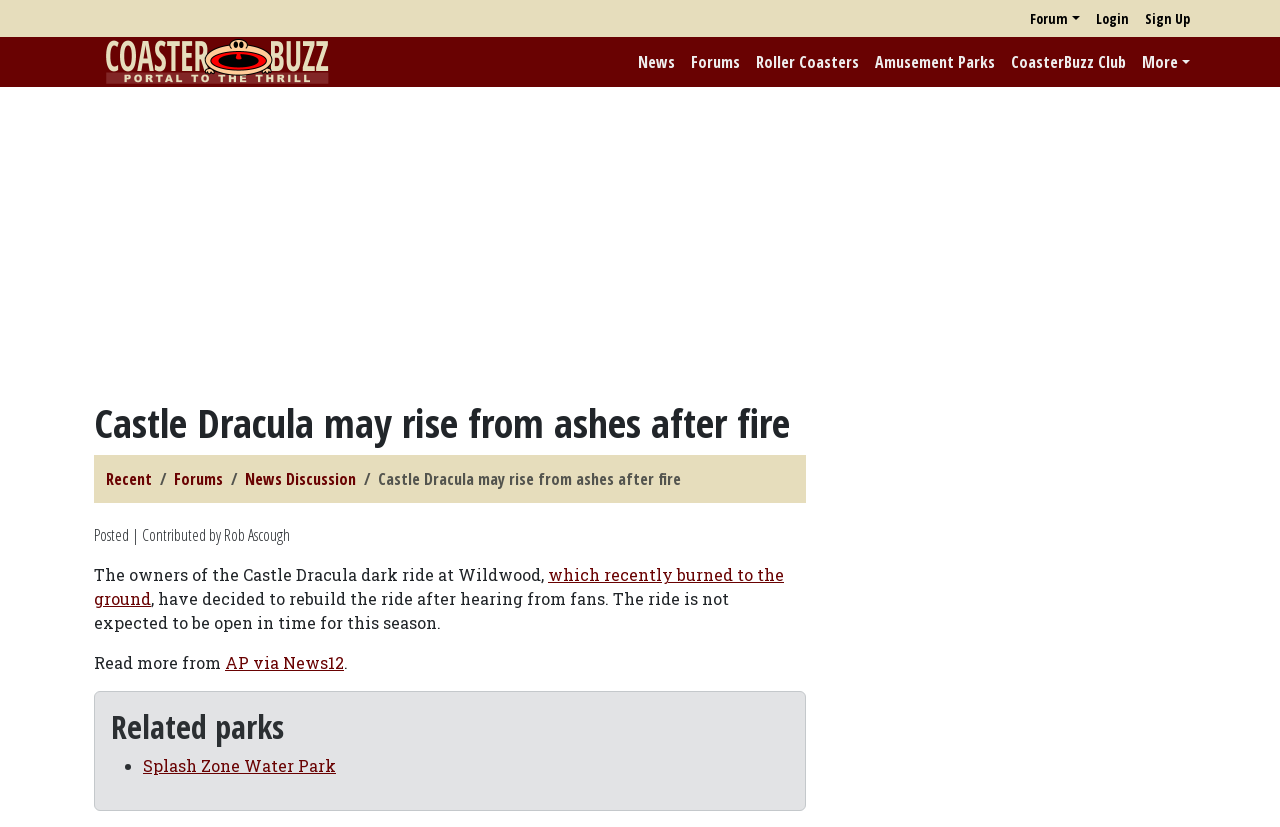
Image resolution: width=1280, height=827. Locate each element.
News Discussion (300, 479)
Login (1112, 18)
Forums (715, 62)
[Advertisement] (640, 243)
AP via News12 (284, 662)
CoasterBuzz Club (1068, 62)
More (1160, 62)
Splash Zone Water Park (239, 765)
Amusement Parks (935, 62)
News (656, 62)
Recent (129, 479)
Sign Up (1167, 18)
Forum (1049, 18)
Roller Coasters (807, 62)
